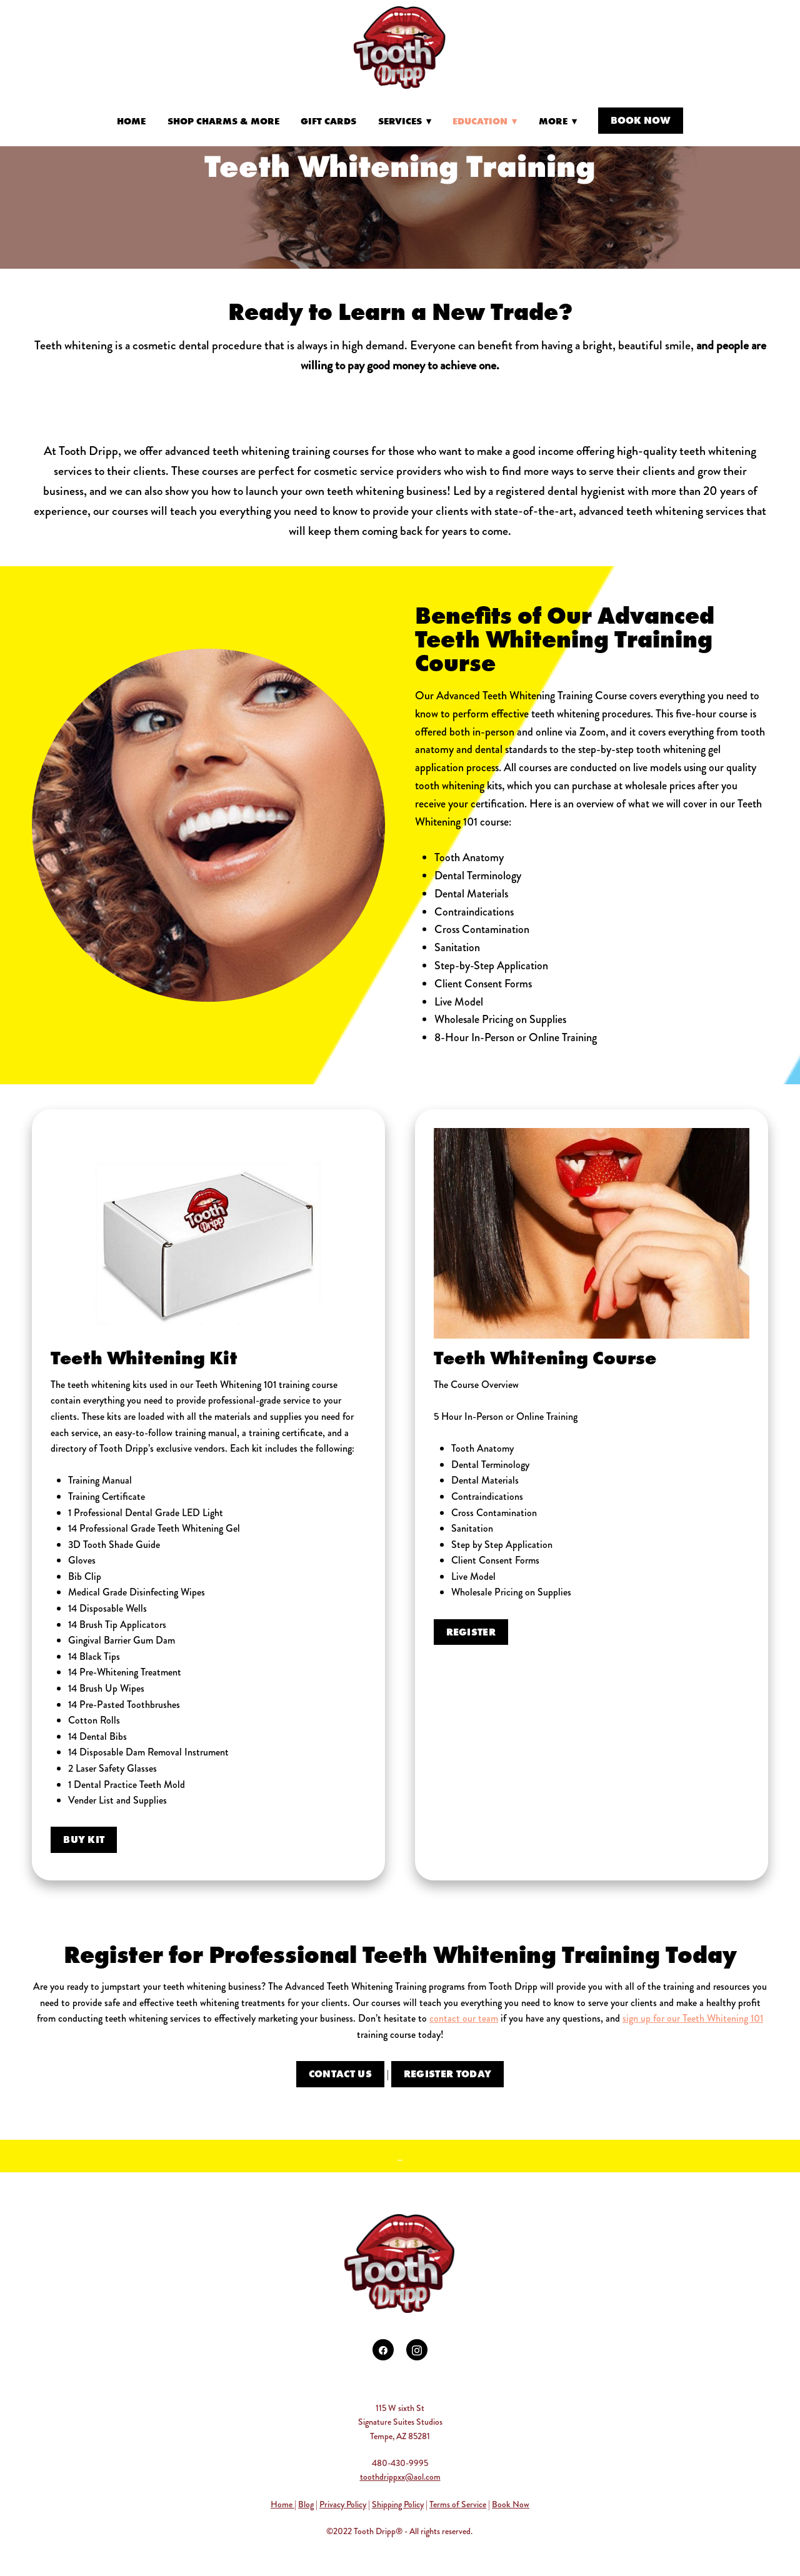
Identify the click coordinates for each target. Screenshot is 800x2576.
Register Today (447, 2073)
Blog (306, 2504)
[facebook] (383, 2349)
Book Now (641, 120)
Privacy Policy (342, 2504)
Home (131, 121)
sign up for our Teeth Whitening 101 (692, 2018)
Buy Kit (83, 1839)
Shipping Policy (398, 2504)
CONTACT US (340, 2073)
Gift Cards (328, 121)
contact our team (463, 2018)
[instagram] (417, 2349)
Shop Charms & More (223, 121)
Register (471, 1631)
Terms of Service (457, 2504)
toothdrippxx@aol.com (400, 2476)
